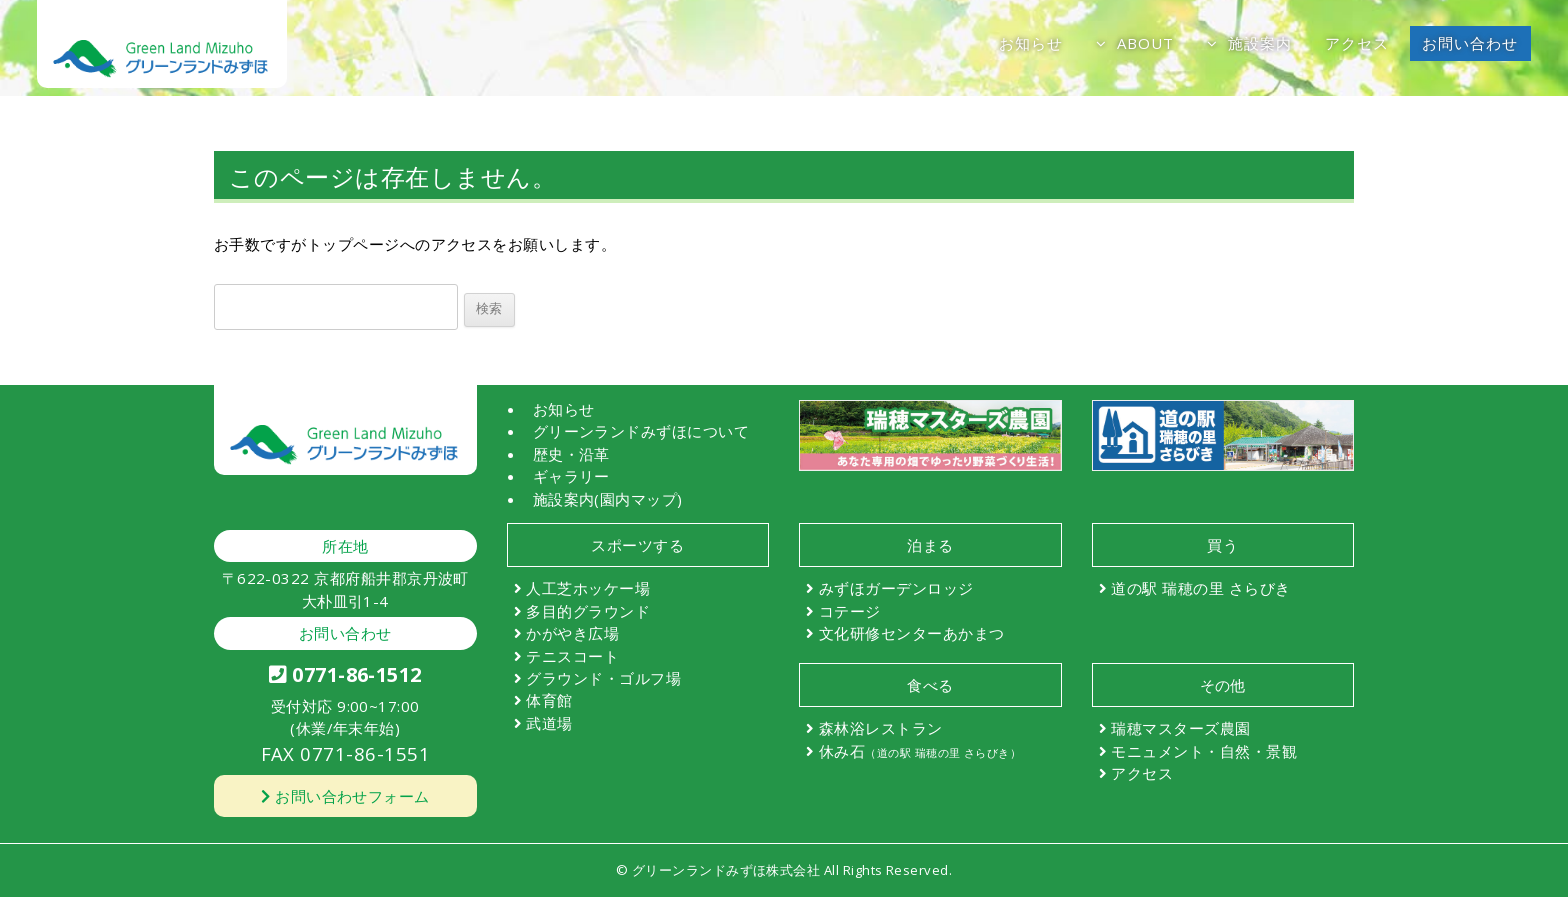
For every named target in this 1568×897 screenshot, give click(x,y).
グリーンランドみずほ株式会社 (726, 870)
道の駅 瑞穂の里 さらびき (1200, 588)
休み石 (920, 751)
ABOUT (1146, 43)
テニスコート (572, 656)
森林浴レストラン (881, 728)
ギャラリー (571, 476)
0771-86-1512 (345, 674)
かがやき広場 (572, 633)
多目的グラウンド (588, 611)
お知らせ (1031, 43)
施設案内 (1260, 43)
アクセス (1357, 43)
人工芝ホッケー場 (588, 588)
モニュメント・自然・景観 (1204, 751)
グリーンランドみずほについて (641, 431)
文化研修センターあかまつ (912, 633)
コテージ (850, 611)
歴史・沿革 (571, 454)
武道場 (549, 723)
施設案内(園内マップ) (608, 499)
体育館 (549, 700)
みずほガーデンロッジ (896, 588)
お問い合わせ (1470, 43)
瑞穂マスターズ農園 (1180, 728)
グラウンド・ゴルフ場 (603, 678)
